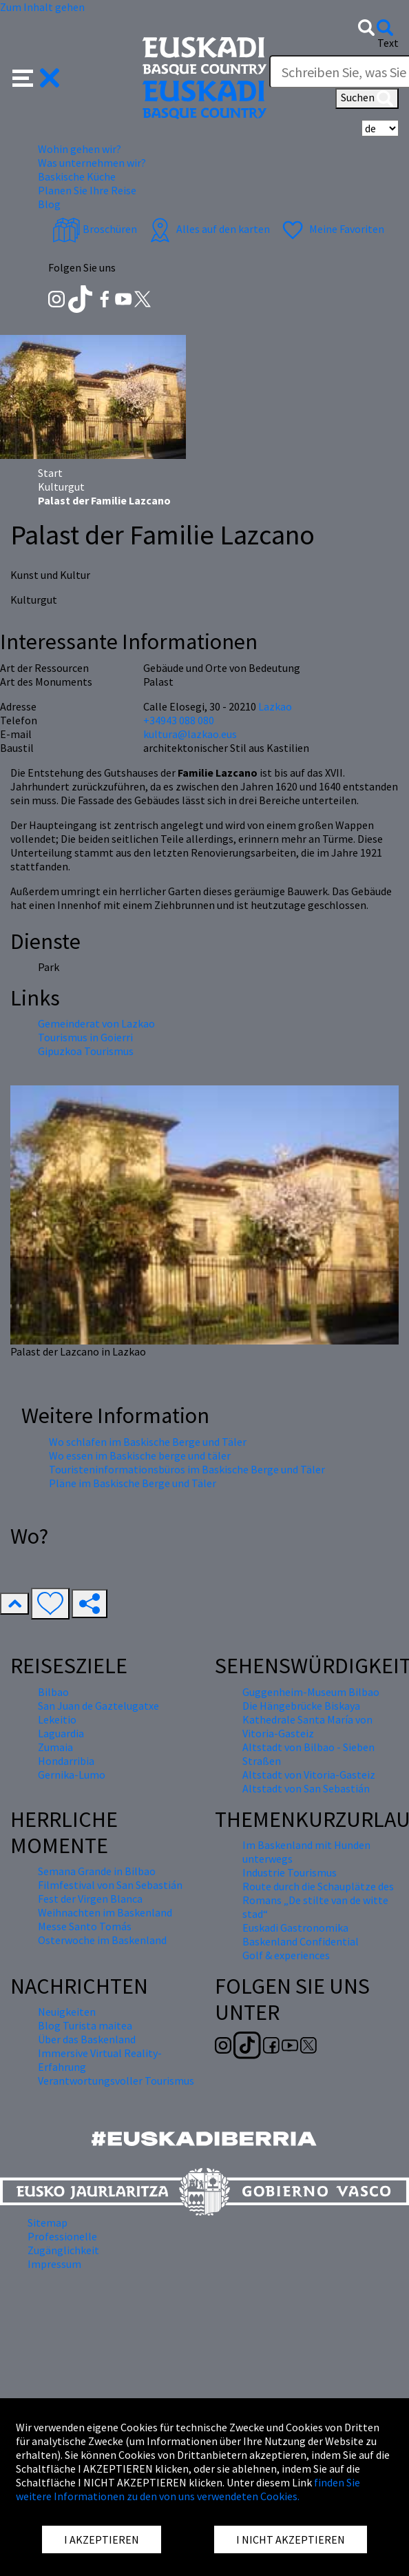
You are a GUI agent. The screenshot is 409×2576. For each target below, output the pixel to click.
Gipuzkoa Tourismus (86, 1051)
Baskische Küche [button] (77, 176)
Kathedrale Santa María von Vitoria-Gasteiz (307, 1726)
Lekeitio (57, 1719)
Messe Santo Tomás (85, 1926)
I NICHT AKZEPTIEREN (290, 2539)
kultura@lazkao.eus (190, 734)
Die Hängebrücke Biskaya (301, 1706)
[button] (36, 76)
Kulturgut (61, 486)
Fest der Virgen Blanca (90, 1898)
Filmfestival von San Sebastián (110, 1885)
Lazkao (275, 706)
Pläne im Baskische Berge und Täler (132, 1483)
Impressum (54, 2264)
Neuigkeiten (67, 2011)
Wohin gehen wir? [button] (79, 149)
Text (388, 43)
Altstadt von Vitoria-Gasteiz (308, 1774)
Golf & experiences (286, 1955)
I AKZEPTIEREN (101, 2539)
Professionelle (62, 2236)
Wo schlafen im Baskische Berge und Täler (148, 1442)
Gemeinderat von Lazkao (96, 1023)
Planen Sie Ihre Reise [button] (87, 190)
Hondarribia (66, 1761)
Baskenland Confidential (300, 1941)
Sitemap (47, 2222)
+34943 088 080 (178, 720)
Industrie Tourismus (289, 1872)
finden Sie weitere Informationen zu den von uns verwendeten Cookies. (188, 2489)
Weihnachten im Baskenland (105, 1912)
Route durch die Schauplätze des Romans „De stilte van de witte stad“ (318, 1900)
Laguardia (61, 1733)
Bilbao (53, 1692)
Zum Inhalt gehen (42, 7)
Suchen (367, 98)
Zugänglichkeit (63, 2250)
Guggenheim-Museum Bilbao (310, 1692)
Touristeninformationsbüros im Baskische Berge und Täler (187, 1469)
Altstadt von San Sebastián (306, 1788)
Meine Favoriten (331, 229)
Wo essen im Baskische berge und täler (140, 1455)
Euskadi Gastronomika (295, 1927)
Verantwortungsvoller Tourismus (116, 2080)
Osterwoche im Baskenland (102, 1940)
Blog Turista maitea (85, 2025)
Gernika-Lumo (71, 1774)
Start (50, 473)
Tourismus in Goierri (85, 1037)
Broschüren (94, 229)
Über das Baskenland (87, 2039)
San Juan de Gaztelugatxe (98, 1706)
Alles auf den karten (208, 229)
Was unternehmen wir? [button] (92, 163)
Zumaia (55, 1747)
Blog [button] (49, 204)
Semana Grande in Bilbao (97, 1871)
